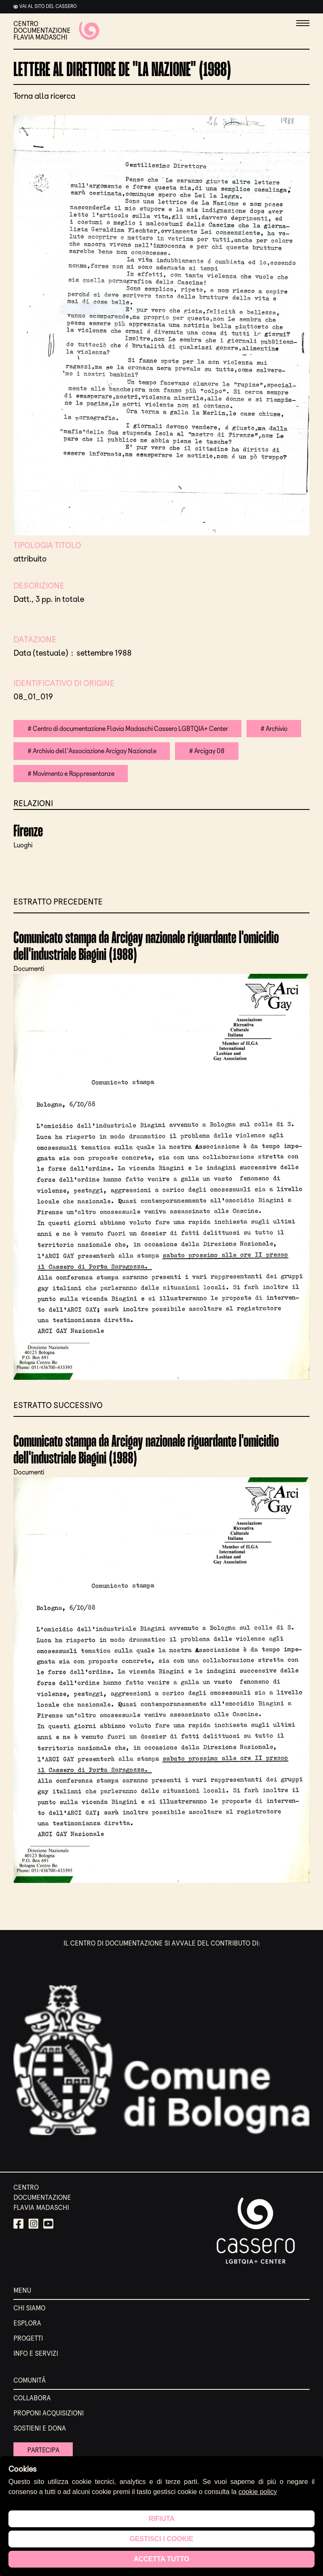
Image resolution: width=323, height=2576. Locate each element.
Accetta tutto (161, 2559)
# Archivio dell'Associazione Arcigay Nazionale (94, 751)
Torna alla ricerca (44, 96)
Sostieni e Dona (39, 2429)
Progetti (28, 2339)
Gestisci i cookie (161, 2538)
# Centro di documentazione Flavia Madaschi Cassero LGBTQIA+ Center (130, 729)
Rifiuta (161, 2518)
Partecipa (44, 2451)
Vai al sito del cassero (48, 6)
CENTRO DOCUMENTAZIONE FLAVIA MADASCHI (56, 31)
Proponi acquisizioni (48, 2414)
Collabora (32, 2399)
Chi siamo (29, 2309)
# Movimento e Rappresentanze (72, 774)
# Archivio (281, 729)
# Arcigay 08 (212, 751)
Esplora (27, 2324)
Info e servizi (35, 2354)
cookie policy (257, 2491)
